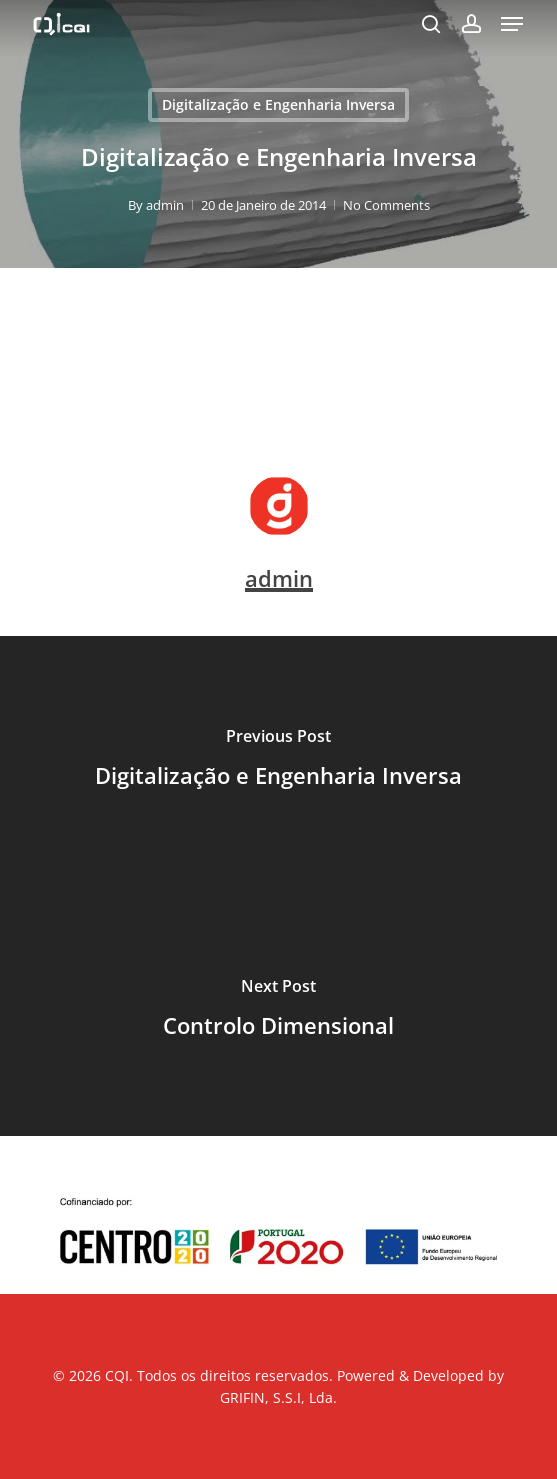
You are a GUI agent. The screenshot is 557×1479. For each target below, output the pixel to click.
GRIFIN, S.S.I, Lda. (278, 1397)
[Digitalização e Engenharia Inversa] (278, 761)
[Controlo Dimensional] (278, 1011)
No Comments (386, 205)
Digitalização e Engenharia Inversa (278, 104)
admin (165, 205)
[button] (512, 24)
